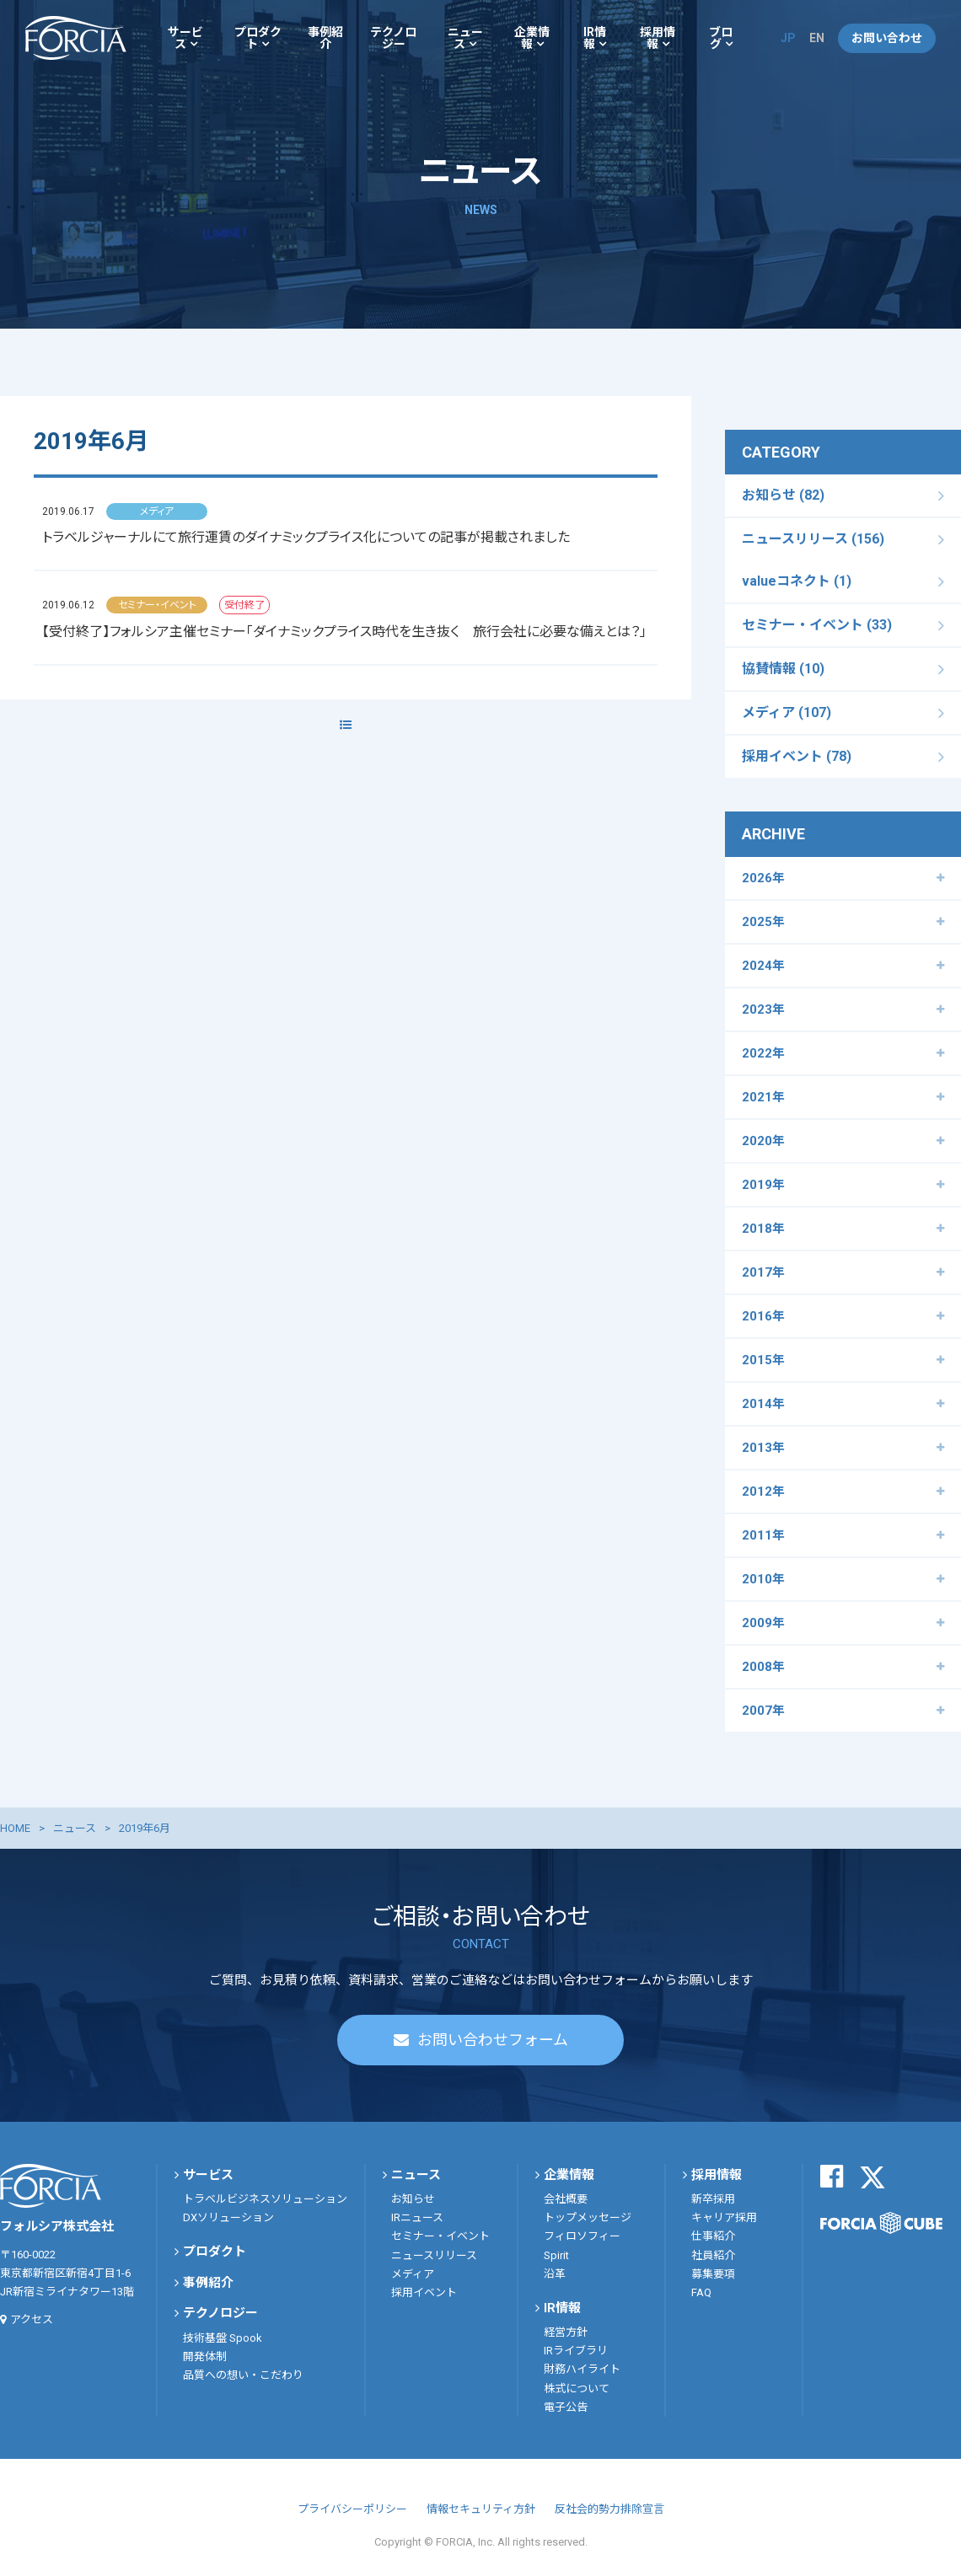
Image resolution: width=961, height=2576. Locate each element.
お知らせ (413, 2199)
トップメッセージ (587, 2217)
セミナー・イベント (440, 2236)
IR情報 (594, 38)
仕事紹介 (713, 2236)
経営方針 (566, 2332)
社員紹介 (713, 2255)
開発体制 (205, 2356)
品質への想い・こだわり (243, 2375)
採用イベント (424, 2292)
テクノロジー (393, 38)
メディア (412, 2274)
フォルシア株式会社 (75, 38)
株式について (576, 2388)
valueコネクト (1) (796, 581)
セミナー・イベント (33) (817, 625)
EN (816, 38)
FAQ (701, 2292)
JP (788, 38)
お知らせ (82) (783, 495)
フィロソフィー (582, 2236)
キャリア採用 (724, 2217)
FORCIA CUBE (881, 2223)
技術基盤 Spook (222, 2338)
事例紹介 (325, 38)
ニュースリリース (434, 2255)
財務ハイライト (582, 2369)
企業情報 (532, 38)
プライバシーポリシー (352, 2509)
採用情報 (657, 38)
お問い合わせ (886, 38)
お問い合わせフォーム (492, 2039)
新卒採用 (713, 2199)
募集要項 (713, 2274)
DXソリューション (228, 2217)
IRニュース (417, 2217)
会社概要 (566, 2199)
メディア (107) (786, 712)
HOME (15, 1828)
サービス (185, 38)
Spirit (556, 2255)
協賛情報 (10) (783, 669)
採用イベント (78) (796, 756)
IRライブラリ (576, 2350)
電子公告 (566, 2407)
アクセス (31, 2319)
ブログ (721, 38)
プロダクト (258, 38)
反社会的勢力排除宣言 (609, 2509)
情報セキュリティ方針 (481, 2509)
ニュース (465, 38)
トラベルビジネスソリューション (265, 2199)
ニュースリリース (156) (813, 539)
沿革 (555, 2274)
